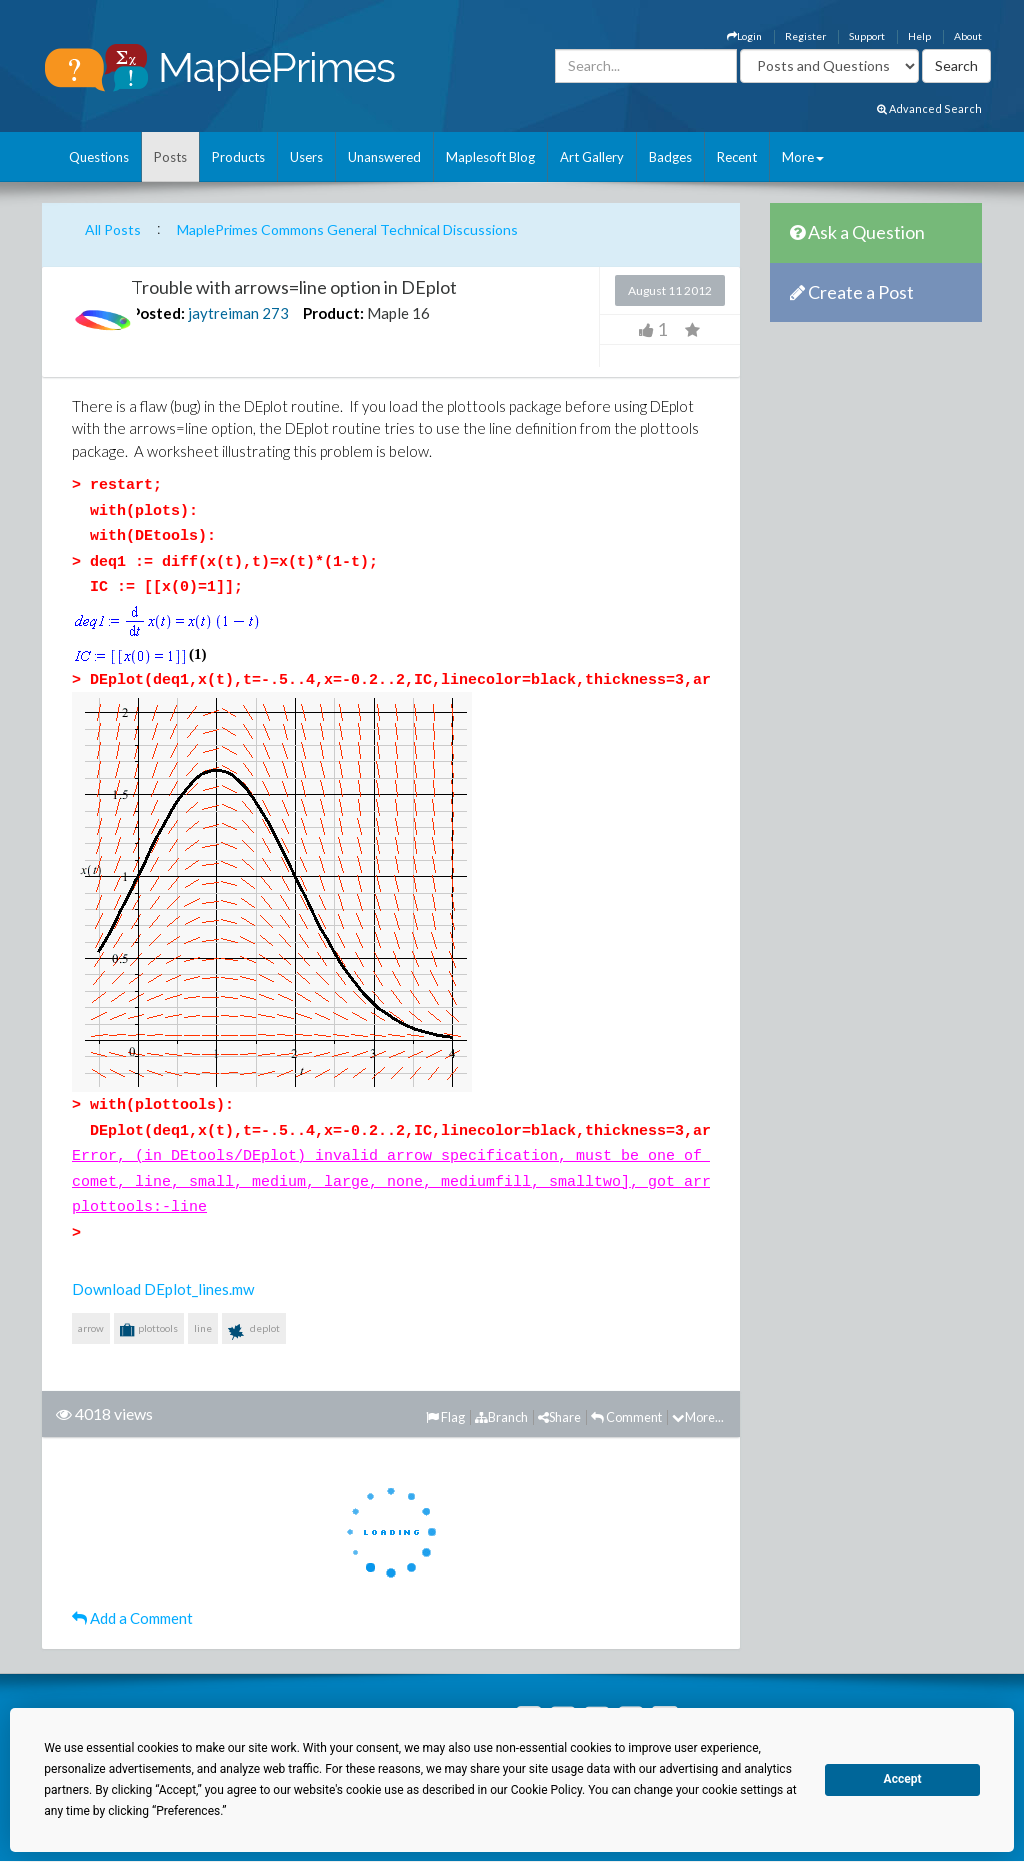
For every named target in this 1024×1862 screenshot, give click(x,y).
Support (867, 36)
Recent (737, 157)
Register (805, 36)
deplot (254, 1332)
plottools (149, 1330)
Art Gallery (592, 157)
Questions (99, 157)
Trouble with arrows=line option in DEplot (294, 287)
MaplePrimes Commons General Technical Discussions (347, 229)
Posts (170, 157)
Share (559, 1417)
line (203, 1328)
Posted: (158, 313)
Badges (670, 157)
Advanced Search (929, 108)
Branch (501, 1417)
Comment (626, 1417)
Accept (903, 1779)
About (968, 36)
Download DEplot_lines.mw (163, 1289)
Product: (333, 313)
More (803, 157)
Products (238, 157)
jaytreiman (223, 313)
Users (306, 157)
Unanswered (384, 157)
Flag (445, 1417)
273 (275, 313)
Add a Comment (132, 1618)
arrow (91, 1328)
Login (744, 36)
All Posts (113, 229)
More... (698, 1417)
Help (919, 36)
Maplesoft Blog (490, 157)
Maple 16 (398, 313)
